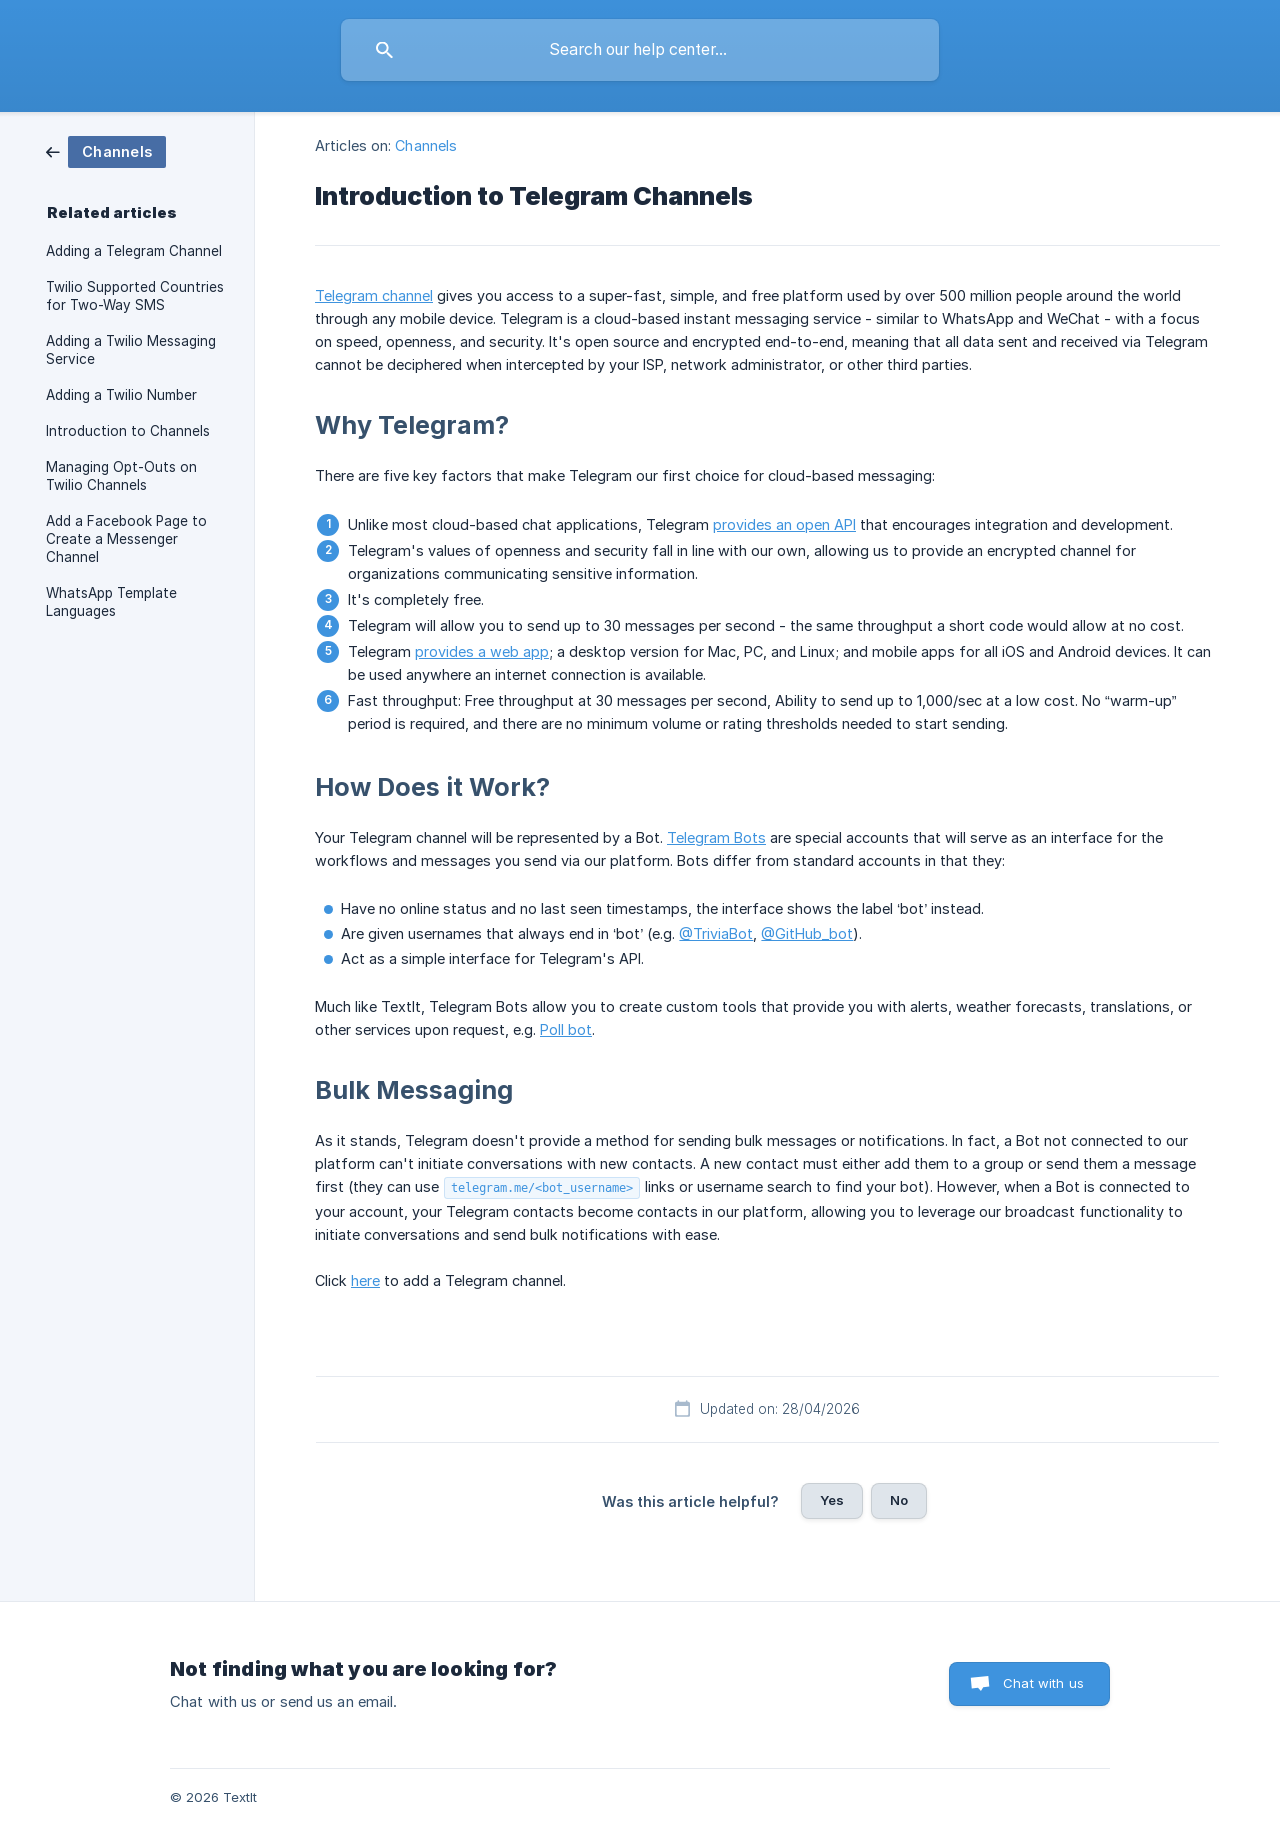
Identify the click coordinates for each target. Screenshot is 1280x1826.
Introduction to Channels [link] (128, 431)
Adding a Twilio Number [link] (121, 395)
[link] (106, 150)
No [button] (899, 1500)
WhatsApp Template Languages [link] (111, 602)
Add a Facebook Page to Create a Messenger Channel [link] (126, 539)
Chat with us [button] (1043, 1683)
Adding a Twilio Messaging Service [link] (131, 350)
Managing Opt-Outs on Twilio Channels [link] (121, 476)
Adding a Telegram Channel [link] (134, 251)
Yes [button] (832, 1500)
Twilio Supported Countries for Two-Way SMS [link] (135, 296)
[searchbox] (640, 50)
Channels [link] (426, 145)
